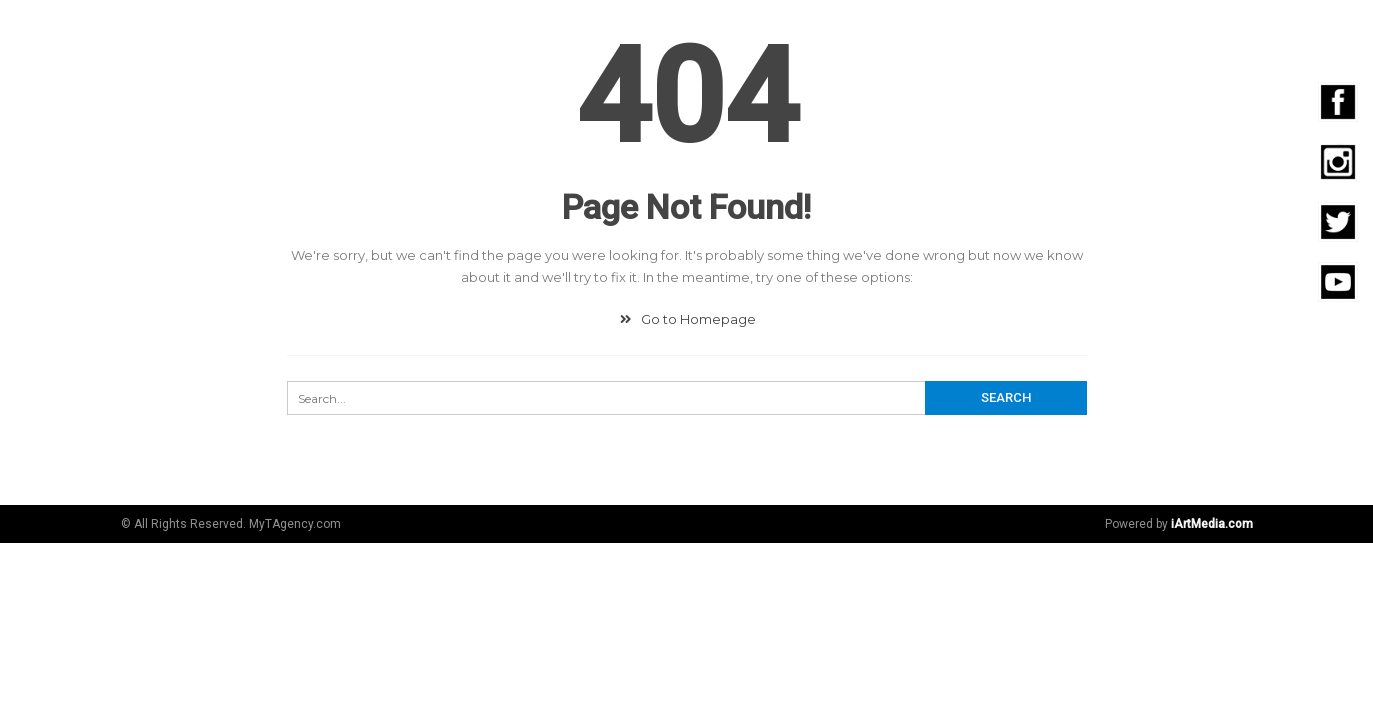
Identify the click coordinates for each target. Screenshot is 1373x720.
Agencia (549, 32)
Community (736, 32)
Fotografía (855, 32)
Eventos (1031, 32)
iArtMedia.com (1212, 524)
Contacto (1290, 32)
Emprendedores (1157, 32)
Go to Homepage (686, 319)
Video (949, 32)
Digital (635, 32)
